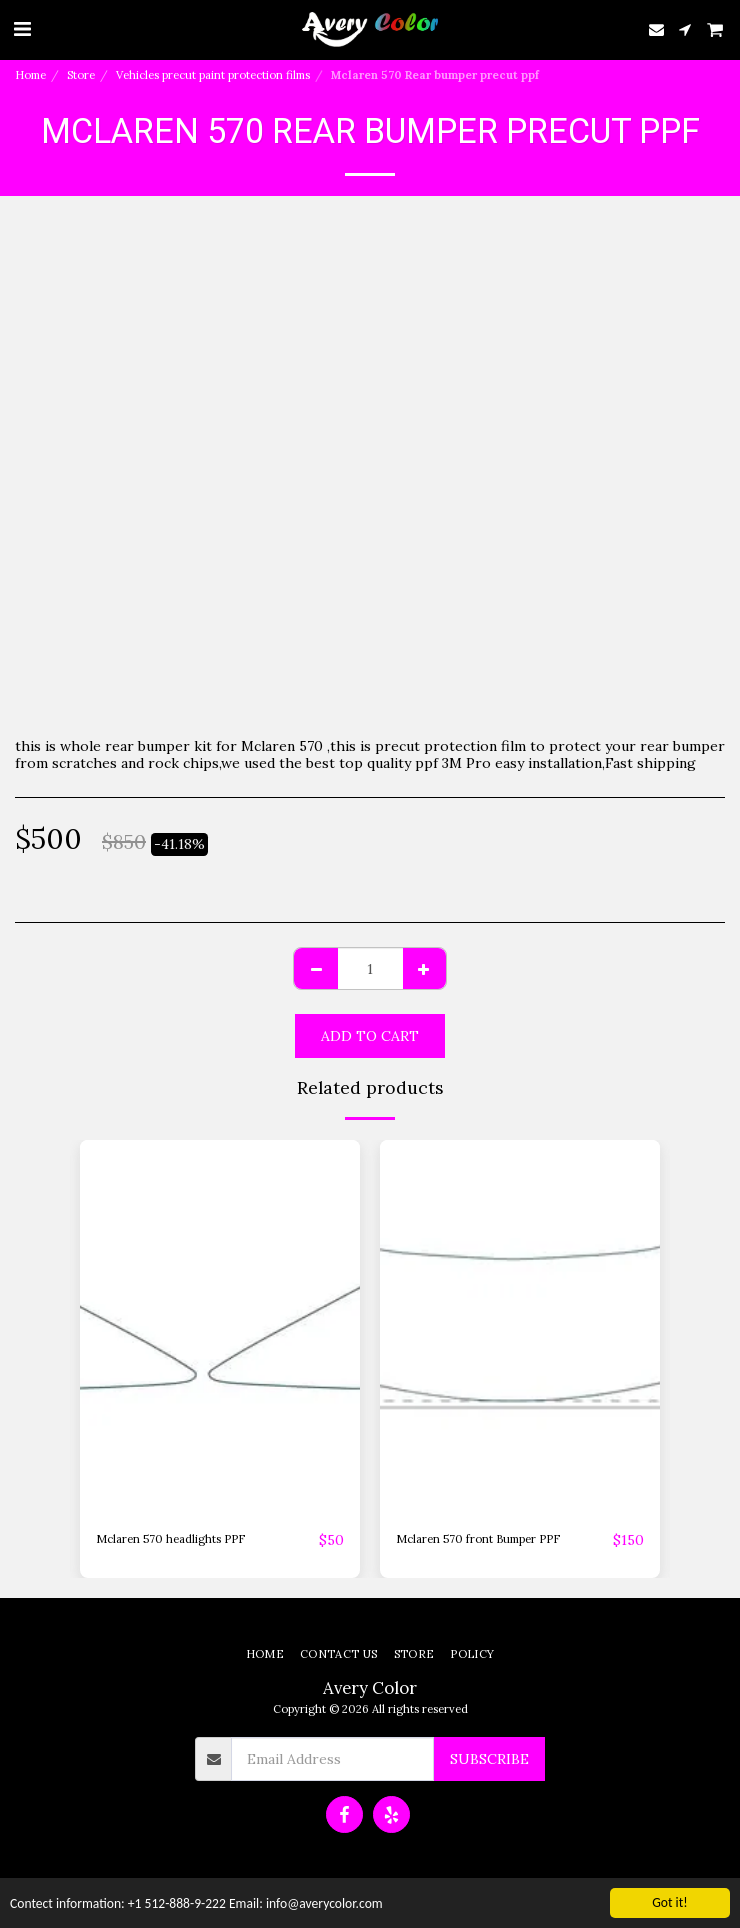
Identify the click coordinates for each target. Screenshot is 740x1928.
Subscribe (489, 1759)
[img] (220, 1326)
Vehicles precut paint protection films (213, 75)
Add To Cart (370, 1036)
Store (81, 75)
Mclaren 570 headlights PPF (170, 1539)
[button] (22, 28)
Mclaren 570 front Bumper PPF (478, 1539)
